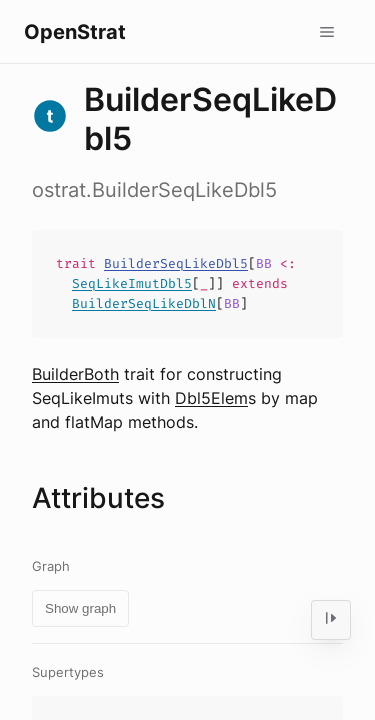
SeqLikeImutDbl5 (132, 283)
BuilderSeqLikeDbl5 (176, 263)
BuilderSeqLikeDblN (144, 303)
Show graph (80, 608)
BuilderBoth (75, 374)
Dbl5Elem (211, 398)
